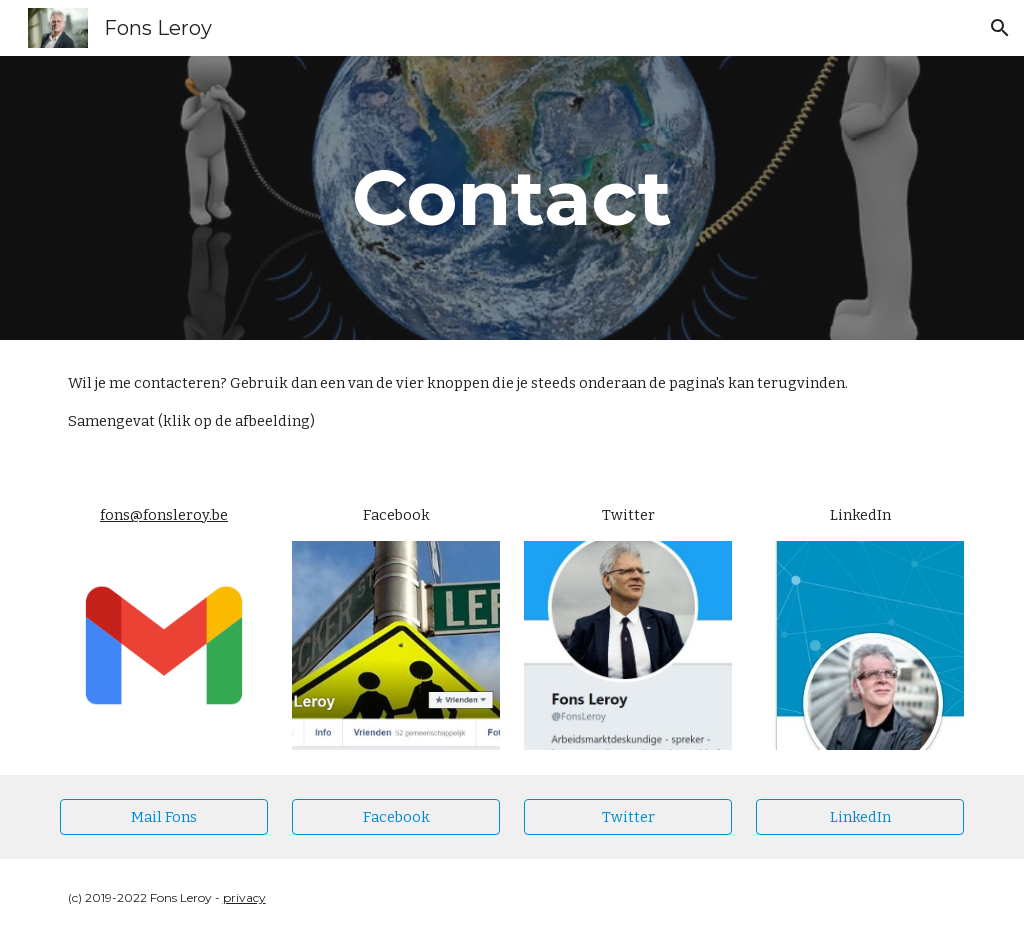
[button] (1000, 28)
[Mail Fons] (164, 816)
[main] (511, 198)
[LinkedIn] (860, 816)
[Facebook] (396, 816)
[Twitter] (628, 816)
